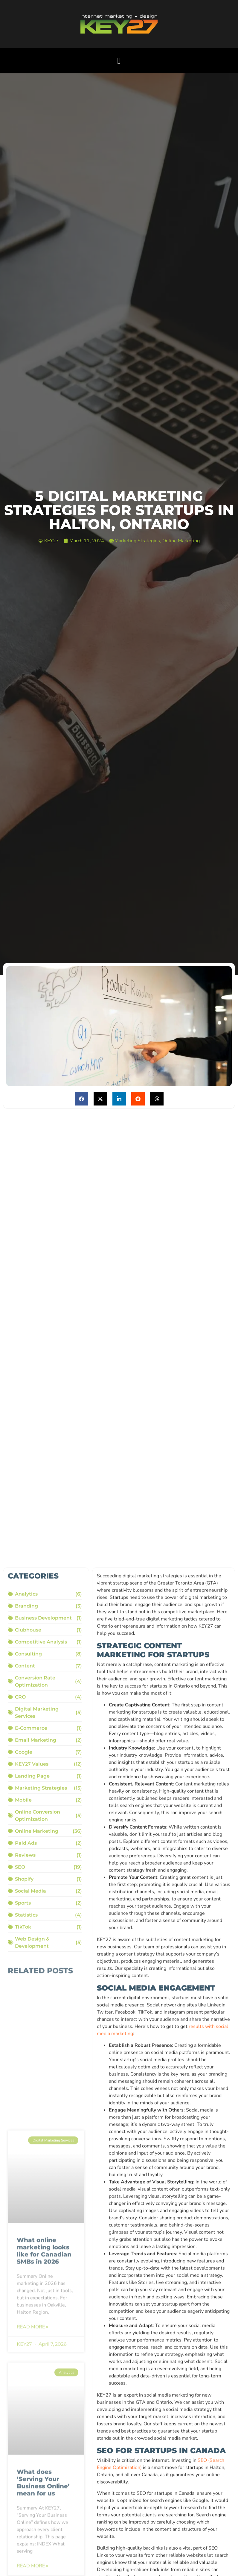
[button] (119, 60)
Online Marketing (181, 540)
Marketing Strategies (137, 540)
